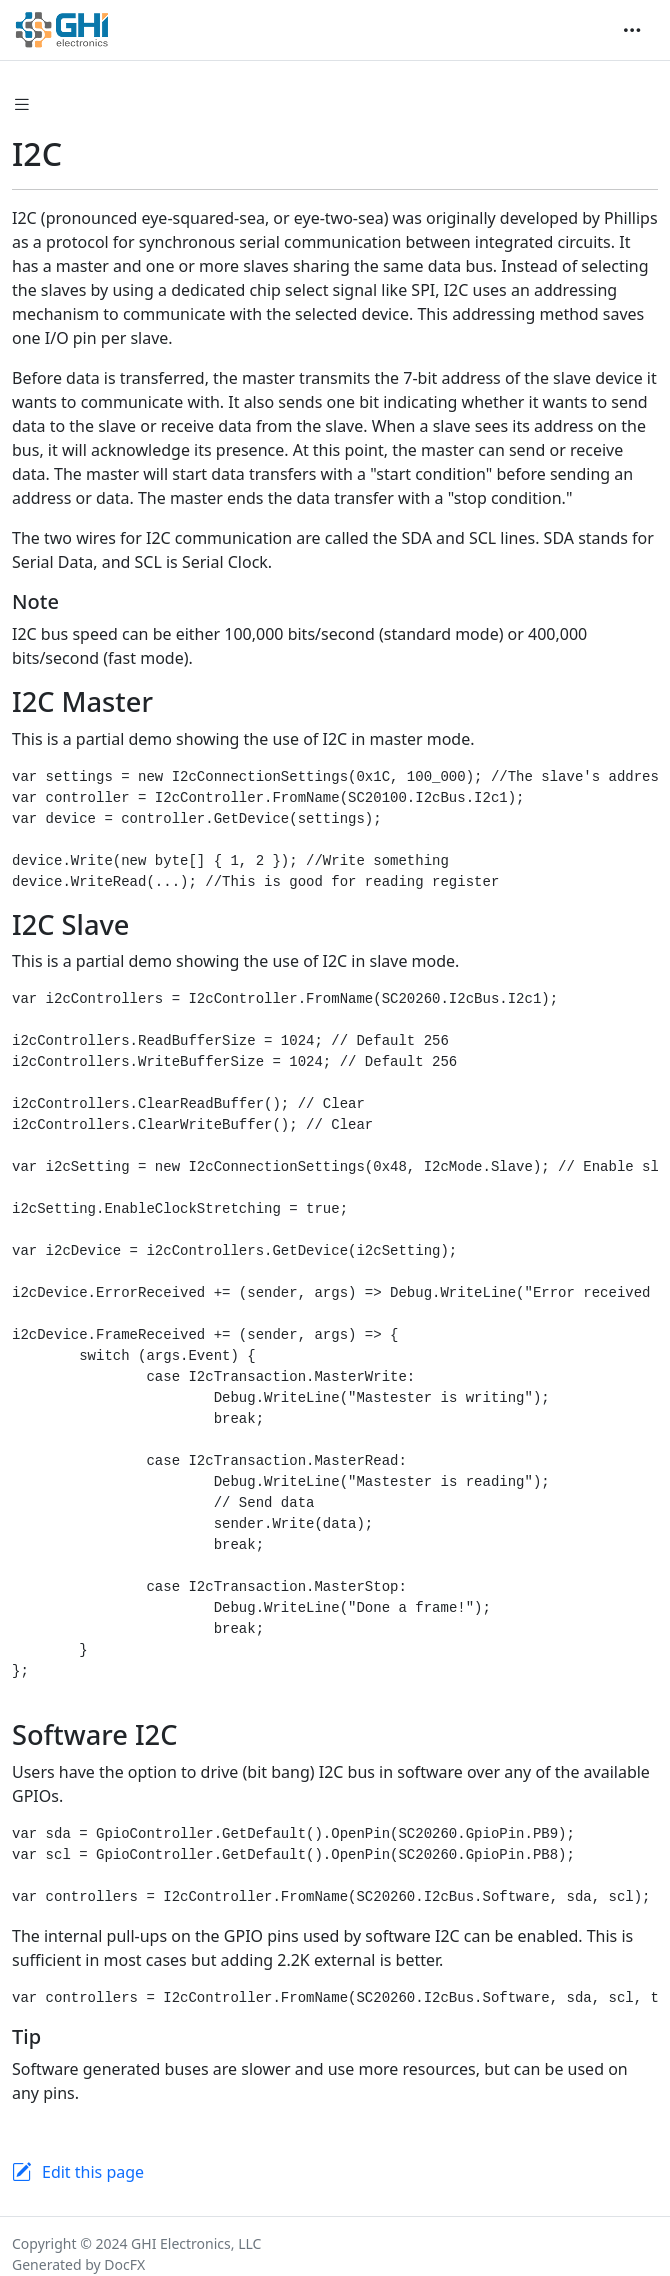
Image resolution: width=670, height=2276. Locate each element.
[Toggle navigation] (632, 30)
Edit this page (93, 2172)
